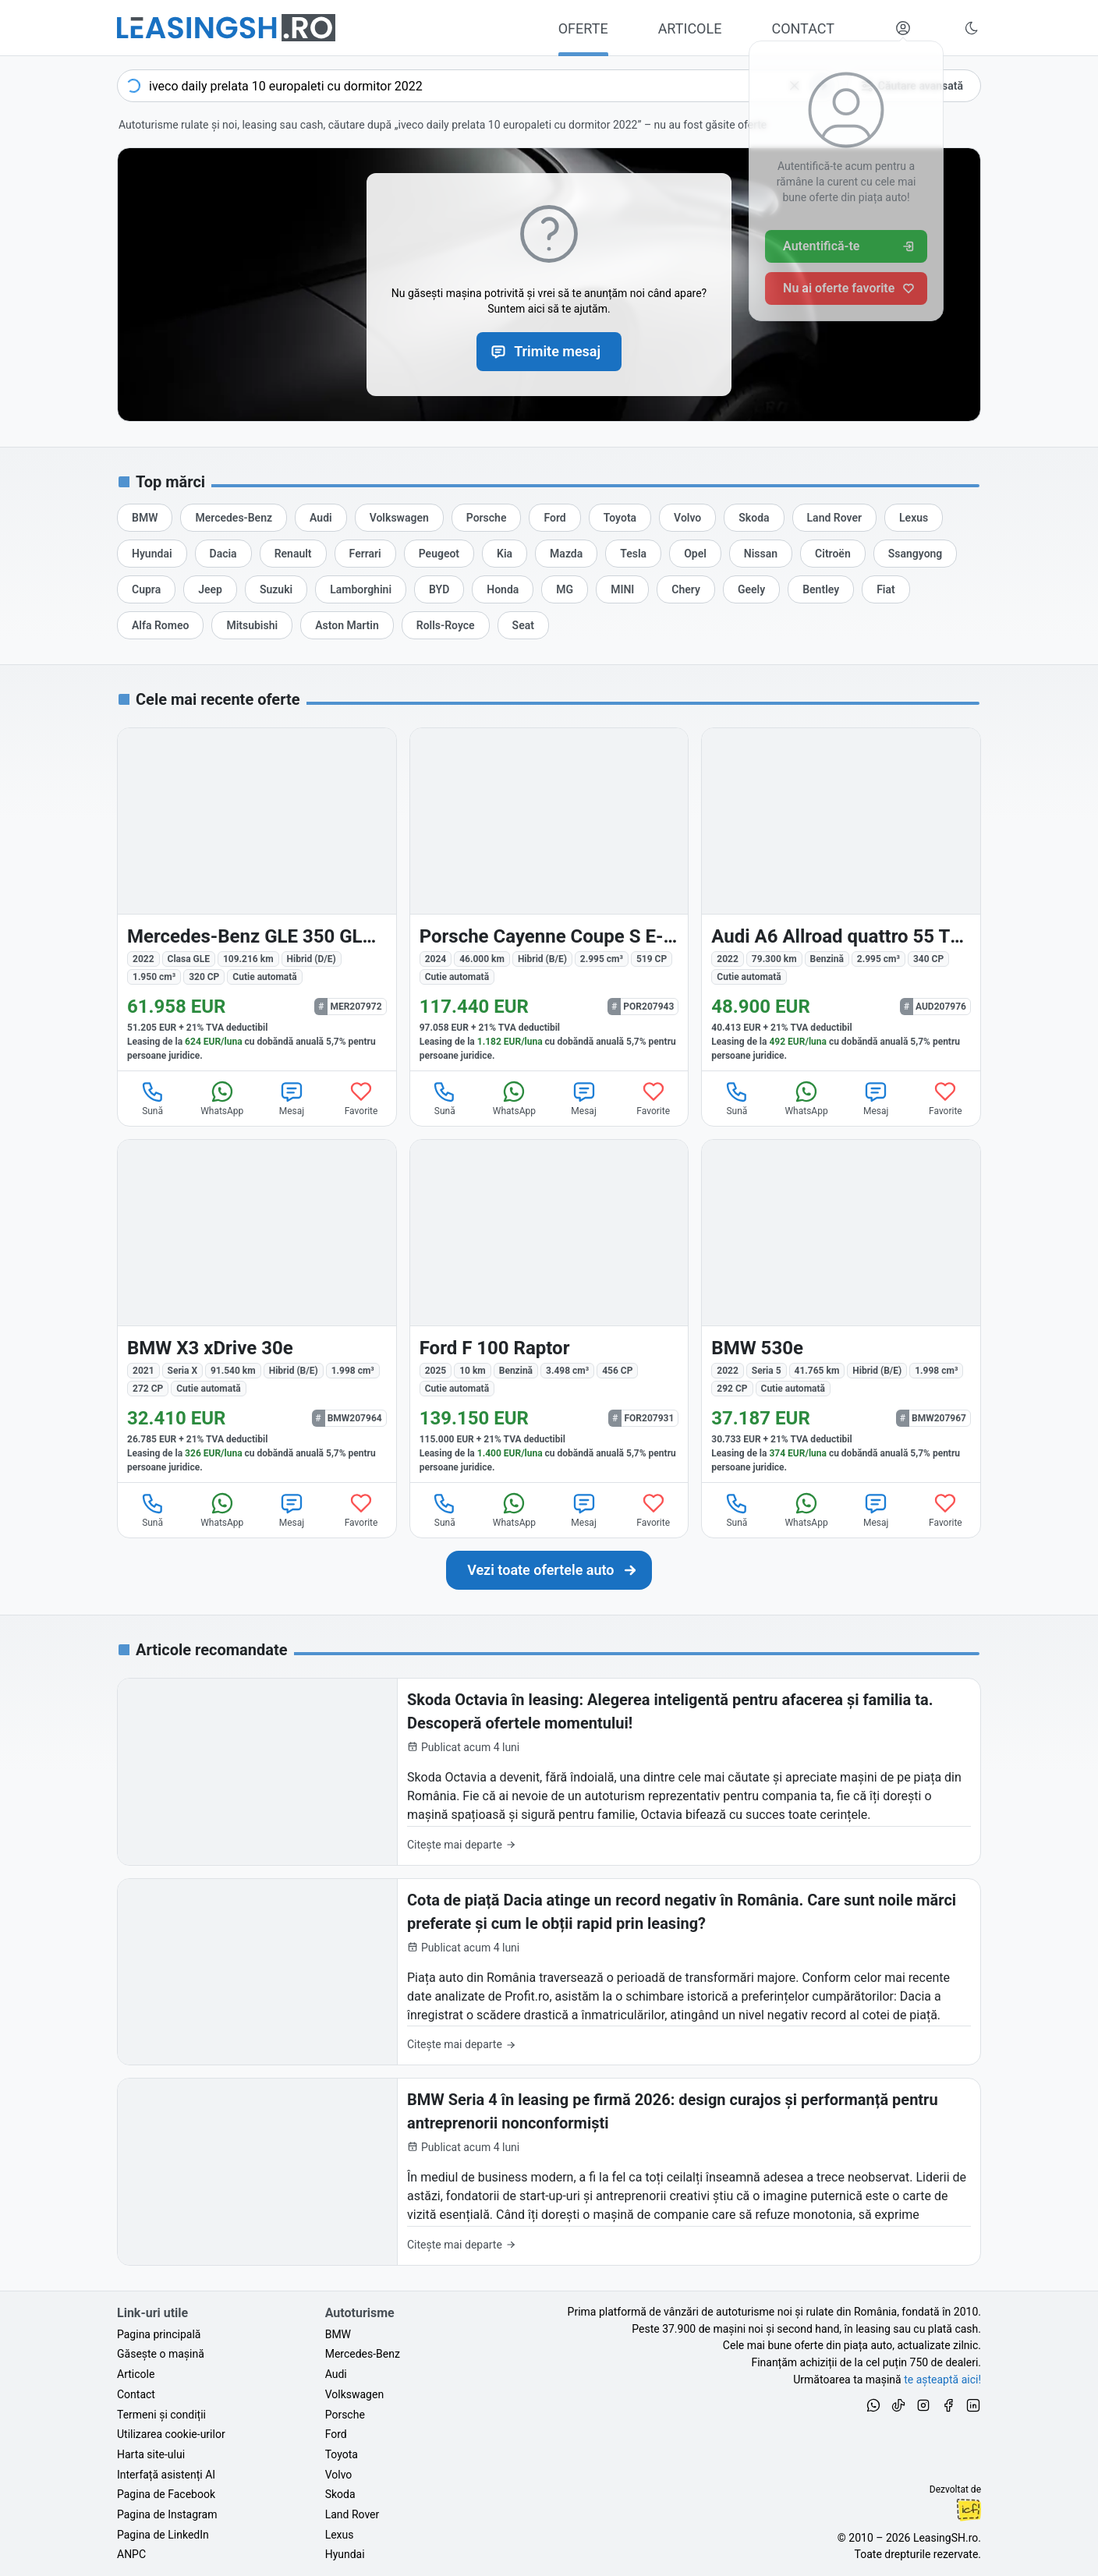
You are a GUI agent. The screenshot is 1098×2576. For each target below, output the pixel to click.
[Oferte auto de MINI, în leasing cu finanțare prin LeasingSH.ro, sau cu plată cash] (622, 589)
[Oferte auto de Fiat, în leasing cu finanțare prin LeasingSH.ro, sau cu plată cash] (886, 589)
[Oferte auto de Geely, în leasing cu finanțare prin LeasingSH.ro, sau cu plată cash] (751, 589)
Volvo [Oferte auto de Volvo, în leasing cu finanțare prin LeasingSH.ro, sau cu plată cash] (338, 2474)
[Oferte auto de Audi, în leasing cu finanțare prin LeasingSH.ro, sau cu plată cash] (321, 518)
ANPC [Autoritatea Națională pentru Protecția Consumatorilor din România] (131, 2554)
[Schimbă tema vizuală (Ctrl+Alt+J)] (971, 28)
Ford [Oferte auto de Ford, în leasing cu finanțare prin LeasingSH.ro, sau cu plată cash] (336, 2434)
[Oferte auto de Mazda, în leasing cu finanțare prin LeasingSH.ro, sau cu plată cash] (566, 554)
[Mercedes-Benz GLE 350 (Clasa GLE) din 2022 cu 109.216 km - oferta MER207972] (257, 899)
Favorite (361, 1097)
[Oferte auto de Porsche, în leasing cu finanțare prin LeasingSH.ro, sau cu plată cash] (487, 518)
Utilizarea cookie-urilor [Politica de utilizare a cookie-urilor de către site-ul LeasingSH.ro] (171, 2434)
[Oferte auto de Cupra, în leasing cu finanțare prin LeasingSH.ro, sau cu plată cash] (146, 589)
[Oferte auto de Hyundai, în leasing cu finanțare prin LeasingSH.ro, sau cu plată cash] (152, 554)
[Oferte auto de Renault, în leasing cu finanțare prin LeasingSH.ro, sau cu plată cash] (293, 554)
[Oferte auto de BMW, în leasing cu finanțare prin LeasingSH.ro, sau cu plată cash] (144, 518)
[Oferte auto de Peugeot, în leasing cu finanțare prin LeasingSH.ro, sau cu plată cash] (439, 554)
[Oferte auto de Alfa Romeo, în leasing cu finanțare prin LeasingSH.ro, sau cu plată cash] (160, 625)
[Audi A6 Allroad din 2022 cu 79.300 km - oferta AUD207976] (841, 899)
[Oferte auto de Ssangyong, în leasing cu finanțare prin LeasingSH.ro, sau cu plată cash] (915, 554)
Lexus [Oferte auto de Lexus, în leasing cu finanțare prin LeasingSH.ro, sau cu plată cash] (339, 2534)
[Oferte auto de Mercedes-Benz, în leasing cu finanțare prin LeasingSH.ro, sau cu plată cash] (233, 518)
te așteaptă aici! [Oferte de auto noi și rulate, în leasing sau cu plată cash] (942, 2379)
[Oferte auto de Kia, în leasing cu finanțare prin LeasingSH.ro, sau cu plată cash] (504, 554)
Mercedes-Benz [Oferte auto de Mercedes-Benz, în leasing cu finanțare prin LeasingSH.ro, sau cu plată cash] (362, 2354)
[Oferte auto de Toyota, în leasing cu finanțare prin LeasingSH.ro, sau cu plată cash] (620, 518)
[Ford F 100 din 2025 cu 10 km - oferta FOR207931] (549, 1311)
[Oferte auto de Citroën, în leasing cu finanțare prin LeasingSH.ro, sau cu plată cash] (833, 554)
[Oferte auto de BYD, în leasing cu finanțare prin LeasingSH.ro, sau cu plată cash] (439, 589)
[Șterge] (795, 86)
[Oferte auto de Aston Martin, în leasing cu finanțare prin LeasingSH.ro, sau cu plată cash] (347, 625)
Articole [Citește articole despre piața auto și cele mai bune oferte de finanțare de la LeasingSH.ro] (135, 2374)
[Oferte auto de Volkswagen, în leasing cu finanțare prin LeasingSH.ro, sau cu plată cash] (399, 518)
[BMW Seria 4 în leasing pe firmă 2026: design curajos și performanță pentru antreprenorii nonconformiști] (549, 2172)
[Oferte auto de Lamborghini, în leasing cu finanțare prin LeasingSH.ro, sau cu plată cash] (360, 589)
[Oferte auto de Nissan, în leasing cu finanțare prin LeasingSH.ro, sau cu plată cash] (760, 554)
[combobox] (478, 85)
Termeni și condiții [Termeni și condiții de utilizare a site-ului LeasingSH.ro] (161, 2414)
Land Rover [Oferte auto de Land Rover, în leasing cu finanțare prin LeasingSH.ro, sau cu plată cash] (352, 2514)
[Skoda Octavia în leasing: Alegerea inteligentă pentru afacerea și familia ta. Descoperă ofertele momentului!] (549, 1772)
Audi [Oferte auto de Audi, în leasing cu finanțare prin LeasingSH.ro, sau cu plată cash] (336, 2374)
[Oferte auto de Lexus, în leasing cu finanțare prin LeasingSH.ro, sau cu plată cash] (913, 518)
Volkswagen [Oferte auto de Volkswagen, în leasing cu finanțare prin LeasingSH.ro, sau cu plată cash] (354, 2394)
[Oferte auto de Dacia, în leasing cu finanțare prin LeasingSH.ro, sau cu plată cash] (223, 554)
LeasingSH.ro (945, 2538)
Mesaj (291, 1097)
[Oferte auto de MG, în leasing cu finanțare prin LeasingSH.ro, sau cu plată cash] (564, 589)
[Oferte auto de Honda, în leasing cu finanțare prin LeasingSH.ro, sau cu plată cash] (502, 589)
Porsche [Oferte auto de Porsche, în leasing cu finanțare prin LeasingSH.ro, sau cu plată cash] (345, 2414)
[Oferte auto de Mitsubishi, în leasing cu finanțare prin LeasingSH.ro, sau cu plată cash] (251, 625)
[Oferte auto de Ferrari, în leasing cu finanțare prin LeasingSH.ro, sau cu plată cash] (365, 554)
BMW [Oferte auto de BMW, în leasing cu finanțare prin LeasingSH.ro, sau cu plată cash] (338, 2334)
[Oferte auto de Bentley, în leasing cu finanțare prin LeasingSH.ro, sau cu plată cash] (821, 589)
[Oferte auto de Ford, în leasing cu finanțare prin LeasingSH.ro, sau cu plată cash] (554, 518)
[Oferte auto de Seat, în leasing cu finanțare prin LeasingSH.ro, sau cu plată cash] (523, 625)
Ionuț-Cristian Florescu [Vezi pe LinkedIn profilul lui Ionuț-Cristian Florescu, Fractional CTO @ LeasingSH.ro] (968, 2509)
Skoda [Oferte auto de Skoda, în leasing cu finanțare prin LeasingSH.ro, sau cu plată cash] (340, 2494)
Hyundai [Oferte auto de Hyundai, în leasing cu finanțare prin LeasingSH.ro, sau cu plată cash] (345, 2554)
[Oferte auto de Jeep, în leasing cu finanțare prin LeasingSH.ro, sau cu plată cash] (210, 589)
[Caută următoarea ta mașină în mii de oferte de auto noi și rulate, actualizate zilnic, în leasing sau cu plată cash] (549, 1570)
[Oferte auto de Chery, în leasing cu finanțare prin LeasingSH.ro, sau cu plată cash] (686, 589)
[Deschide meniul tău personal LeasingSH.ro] (903, 28)
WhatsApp (221, 1097)
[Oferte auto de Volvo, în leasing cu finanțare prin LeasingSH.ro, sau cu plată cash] (687, 518)
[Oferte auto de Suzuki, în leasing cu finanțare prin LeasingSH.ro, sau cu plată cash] (276, 589)
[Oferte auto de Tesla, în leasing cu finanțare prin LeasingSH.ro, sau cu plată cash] (633, 554)
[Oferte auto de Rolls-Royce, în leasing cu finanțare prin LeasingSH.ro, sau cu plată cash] (446, 625)
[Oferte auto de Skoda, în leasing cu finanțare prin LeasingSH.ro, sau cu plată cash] (754, 518)
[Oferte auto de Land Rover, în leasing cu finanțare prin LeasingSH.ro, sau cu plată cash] (834, 518)
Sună (152, 1097)
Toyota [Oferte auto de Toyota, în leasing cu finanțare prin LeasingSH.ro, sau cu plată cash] (341, 2454)
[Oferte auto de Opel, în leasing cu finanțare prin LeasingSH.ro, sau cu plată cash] (695, 554)
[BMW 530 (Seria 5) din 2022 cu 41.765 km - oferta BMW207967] (841, 1311)
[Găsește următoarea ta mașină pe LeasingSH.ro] (226, 27)
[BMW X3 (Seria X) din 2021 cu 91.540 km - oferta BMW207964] (257, 1311)
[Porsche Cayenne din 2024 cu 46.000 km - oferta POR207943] (549, 899)
